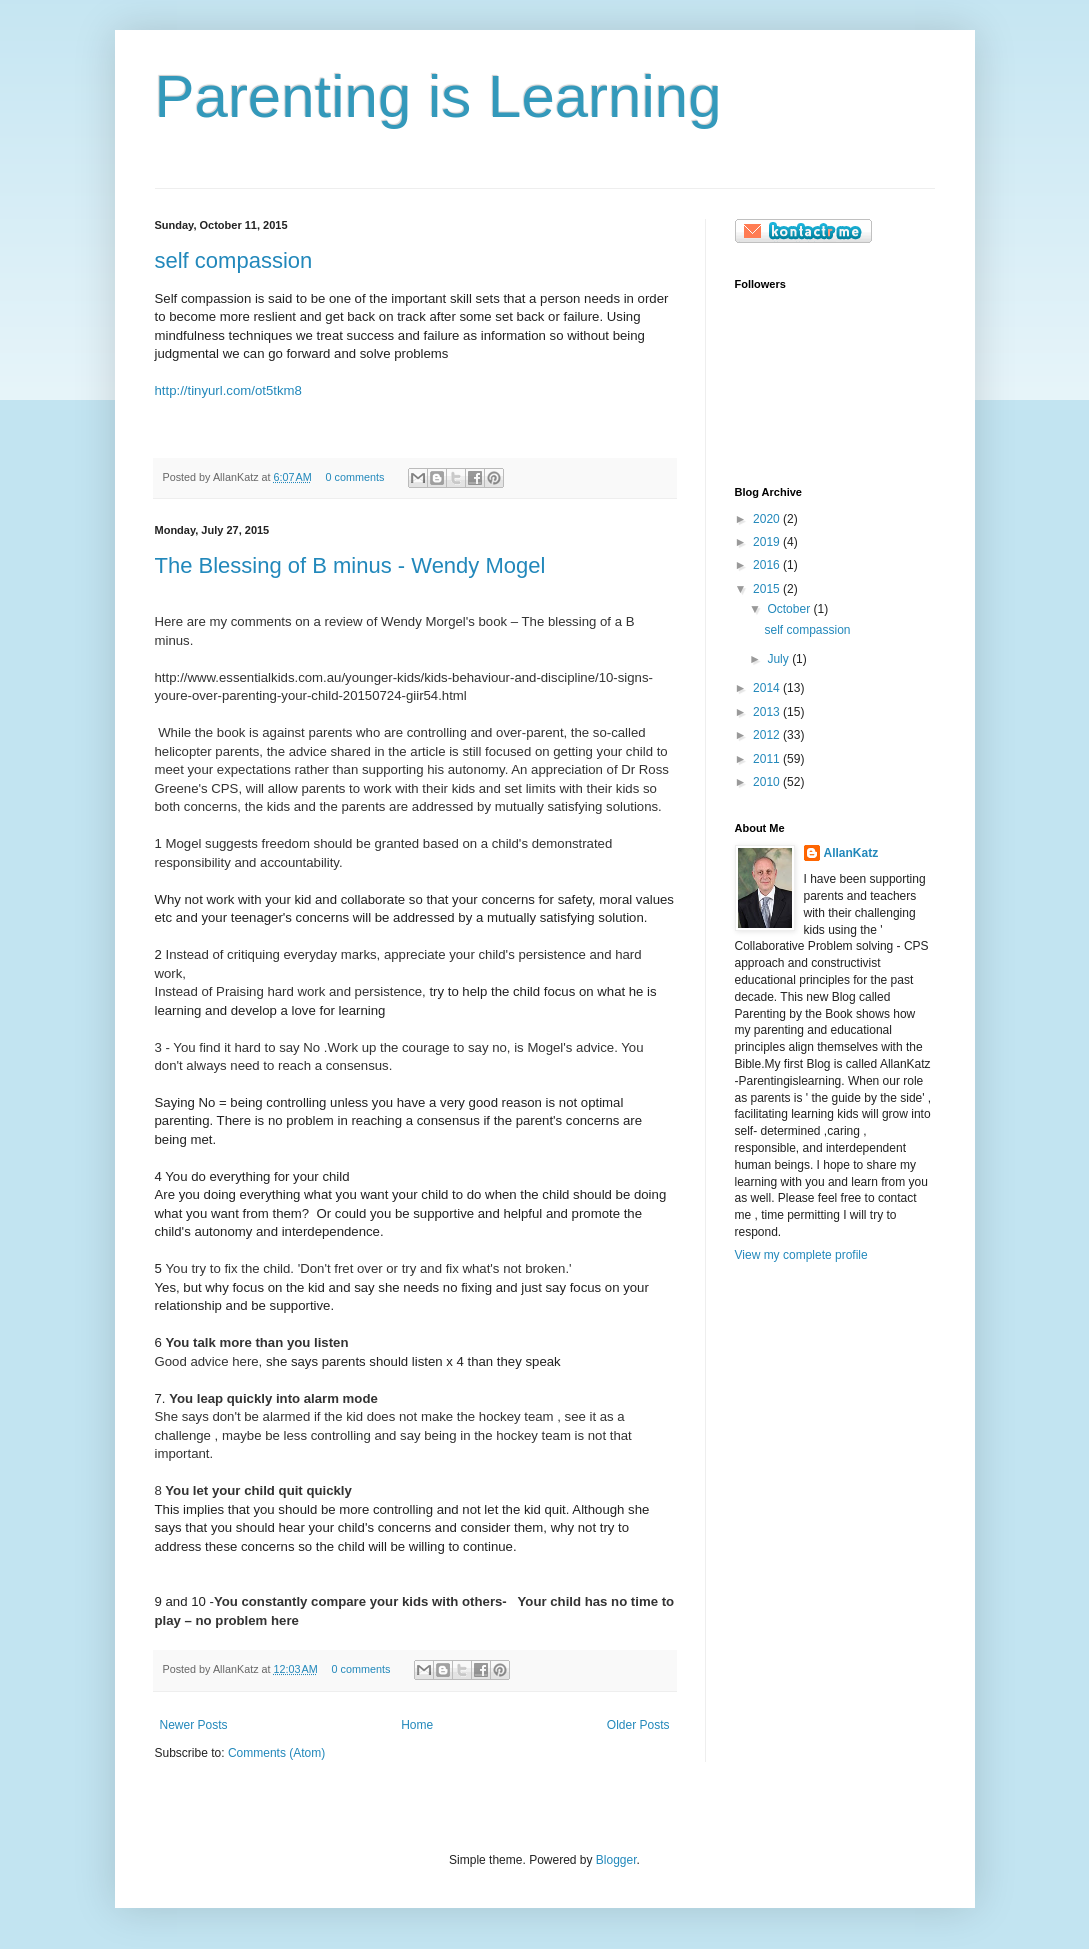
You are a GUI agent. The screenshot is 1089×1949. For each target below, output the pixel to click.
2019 (768, 542)
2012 (768, 735)
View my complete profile (801, 1255)
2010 (768, 782)
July (779, 659)
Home (417, 1725)
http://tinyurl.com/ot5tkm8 (228, 390)
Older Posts (638, 1725)
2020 (768, 519)
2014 (768, 688)
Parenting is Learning (438, 96)
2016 (768, 565)
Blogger (616, 1860)
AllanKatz (851, 853)
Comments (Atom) (276, 1753)
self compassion (234, 260)
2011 (768, 759)
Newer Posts (194, 1725)
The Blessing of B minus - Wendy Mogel (350, 565)
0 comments (354, 477)
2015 (768, 589)
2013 (768, 712)
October (790, 609)
